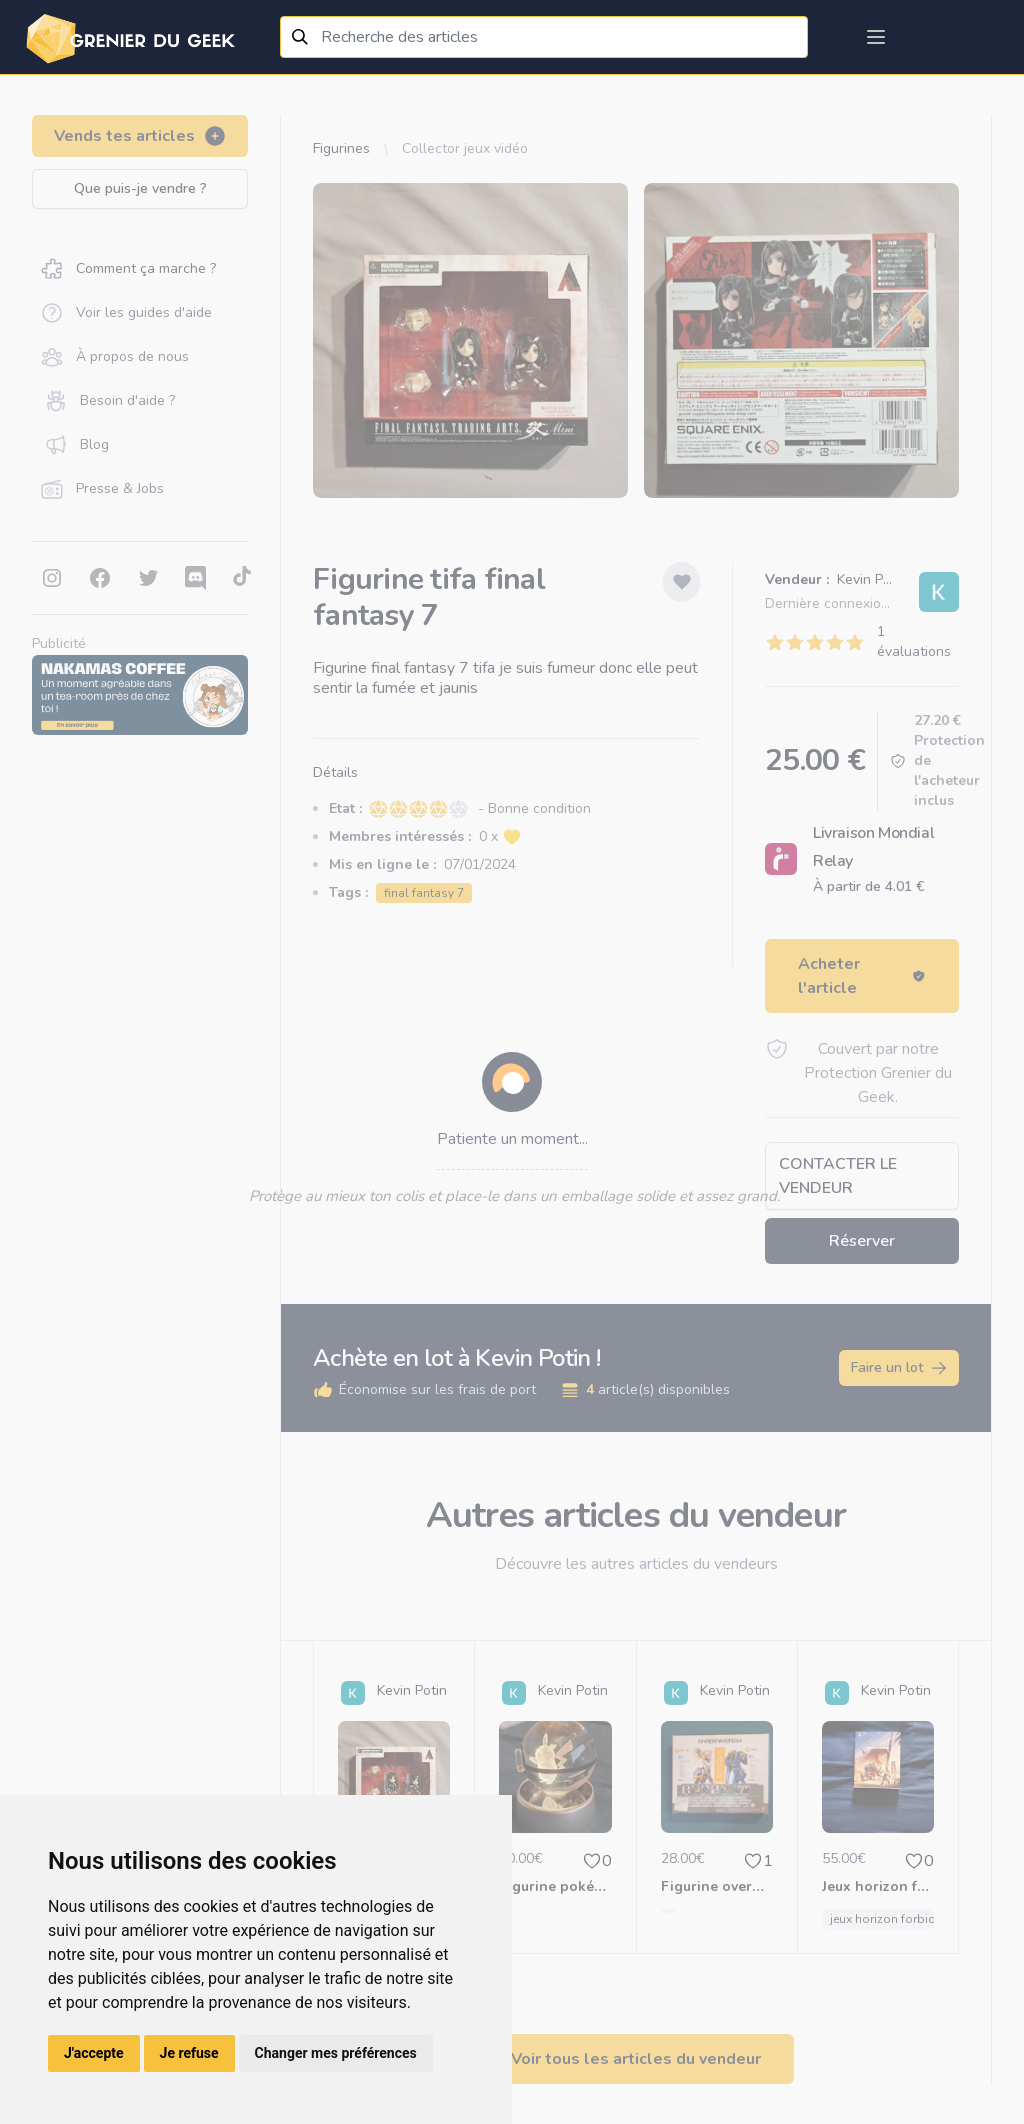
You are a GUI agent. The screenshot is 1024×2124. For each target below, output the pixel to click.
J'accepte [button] (94, 2053)
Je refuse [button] (189, 2053)
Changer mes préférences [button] (336, 2053)
